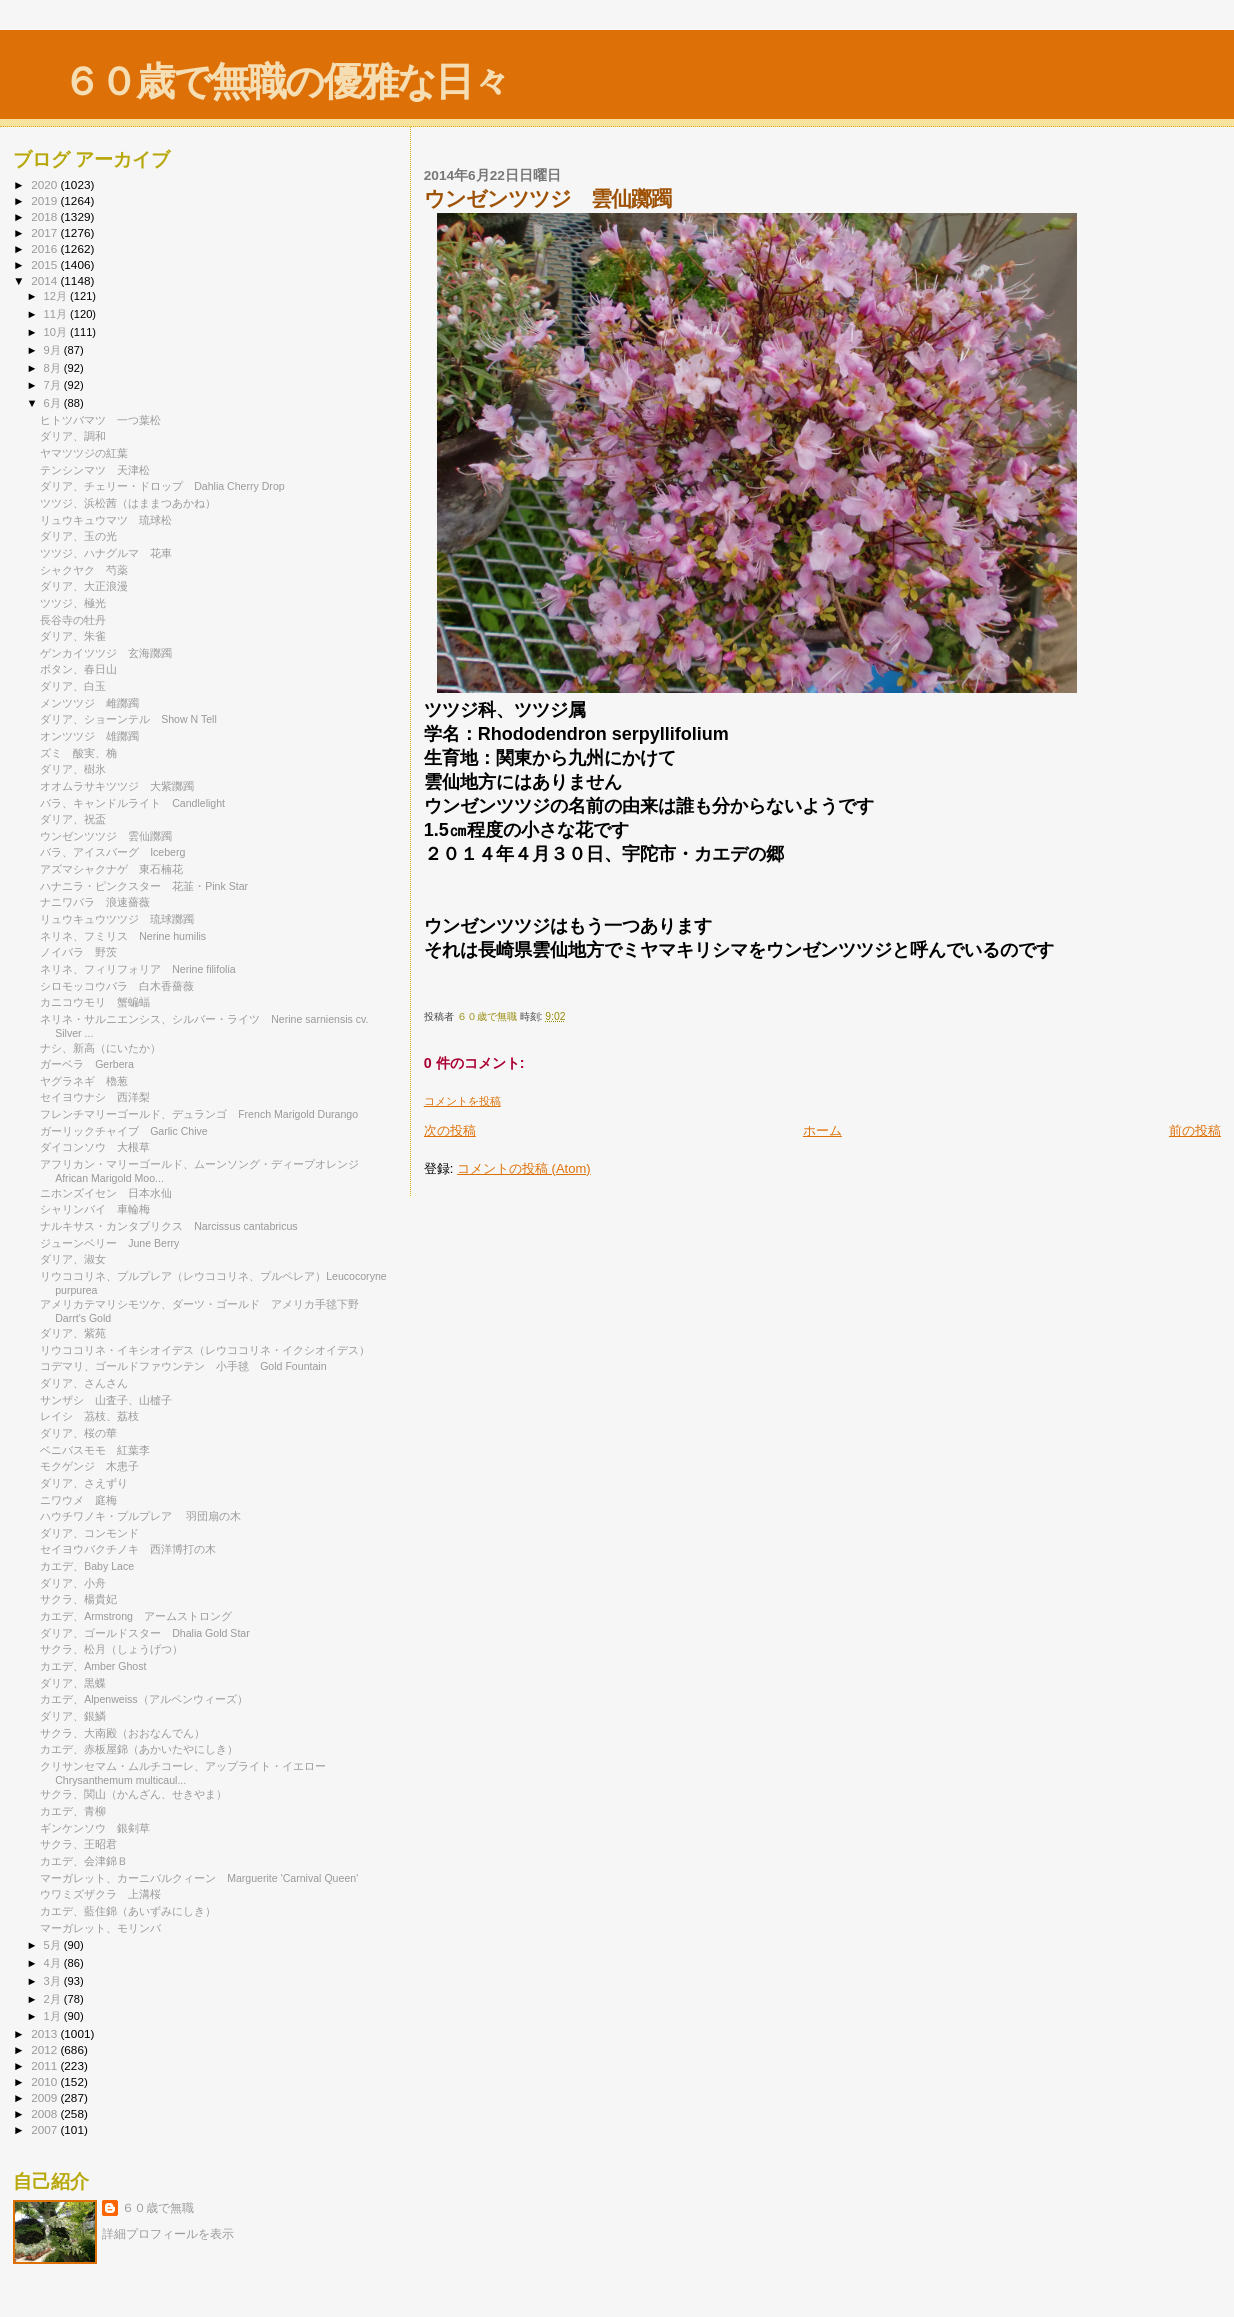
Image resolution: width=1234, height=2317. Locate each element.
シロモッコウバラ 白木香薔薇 (117, 986)
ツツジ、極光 (73, 603)
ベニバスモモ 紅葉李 (95, 1450)
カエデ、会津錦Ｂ (84, 1861)
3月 (54, 1981)
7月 (54, 385)
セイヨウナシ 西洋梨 (95, 1097)
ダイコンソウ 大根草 (95, 1147)
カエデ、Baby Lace (87, 1566)
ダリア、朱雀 (73, 636)
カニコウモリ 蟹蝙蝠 (95, 1002)
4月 (54, 1963)
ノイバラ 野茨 (78, 952)
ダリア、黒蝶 (73, 1683)
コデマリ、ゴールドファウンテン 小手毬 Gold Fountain (183, 1366)
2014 (45, 280)
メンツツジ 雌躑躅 (89, 703)
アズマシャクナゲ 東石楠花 (111, 869)
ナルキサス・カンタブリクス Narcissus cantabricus (168, 1226)
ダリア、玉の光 (78, 536)
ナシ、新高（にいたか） (100, 1048)
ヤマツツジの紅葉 (84, 453)
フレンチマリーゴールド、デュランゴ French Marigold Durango (199, 1114)
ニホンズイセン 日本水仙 (106, 1193)
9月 (54, 350)
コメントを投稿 (462, 1101)
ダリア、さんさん (84, 1383)
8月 (54, 368)
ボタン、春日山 (78, 669)
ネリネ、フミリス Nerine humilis (123, 936)
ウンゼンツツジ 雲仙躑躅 (106, 836)
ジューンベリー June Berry (109, 1243)
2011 (45, 2065)
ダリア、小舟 (73, 1583)
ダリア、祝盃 (73, 819)
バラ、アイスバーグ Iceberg (112, 852)
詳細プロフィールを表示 (168, 2234)
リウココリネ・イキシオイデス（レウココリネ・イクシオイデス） (205, 1350)
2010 (45, 2081)
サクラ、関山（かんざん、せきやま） (133, 1794)
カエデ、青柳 (73, 1811)
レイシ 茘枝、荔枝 (89, 1416)
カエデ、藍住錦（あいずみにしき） (128, 1911)
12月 (57, 296)
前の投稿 (1195, 1130)
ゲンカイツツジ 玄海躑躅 (106, 653)
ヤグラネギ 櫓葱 (84, 1081)
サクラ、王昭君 (78, 1844)
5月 (54, 1945)
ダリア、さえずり (84, 1483)
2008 (45, 2113)
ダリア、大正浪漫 (84, 586)
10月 (57, 332)
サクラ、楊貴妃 (78, 1599)
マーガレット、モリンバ (100, 1928)
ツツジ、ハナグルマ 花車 (106, 553)
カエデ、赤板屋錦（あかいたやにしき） (139, 1749)
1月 (54, 2016)
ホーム (822, 1130)
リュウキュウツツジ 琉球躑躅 (117, 919)
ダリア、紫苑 (73, 1333)
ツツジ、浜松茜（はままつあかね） (128, 503)
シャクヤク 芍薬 (84, 570)
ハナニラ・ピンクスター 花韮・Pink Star (144, 886)
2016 (45, 248)
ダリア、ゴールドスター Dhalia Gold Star (145, 1633)
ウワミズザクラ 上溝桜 (100, 1894)
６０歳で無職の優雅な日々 (285, 81)
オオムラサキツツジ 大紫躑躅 (117, 786)
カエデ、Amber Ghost (93, 1666)
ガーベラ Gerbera (87, 1064)
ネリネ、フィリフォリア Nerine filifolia (138, 969)
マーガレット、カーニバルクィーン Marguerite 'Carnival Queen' (199, 1878)
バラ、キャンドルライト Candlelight (132, 803)
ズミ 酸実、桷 (78, 753)
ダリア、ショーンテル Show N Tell (128, 719)
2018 (45, 216)
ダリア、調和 (73, 436)
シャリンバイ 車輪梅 (95, 1209)
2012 (45, 2049)
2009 (45, 2097)
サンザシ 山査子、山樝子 (106, 1400)
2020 (45, 184)
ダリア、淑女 (73, 1259)
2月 (54, 1999)
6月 (54, 403)
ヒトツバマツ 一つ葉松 (100, 420)
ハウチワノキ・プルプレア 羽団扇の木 (140, 1516)
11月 (57, 314)
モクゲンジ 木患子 (89, 1466)
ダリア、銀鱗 (73, 1716)
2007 (45, 2129)
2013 (45, 2033)
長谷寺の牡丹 (73, 620)
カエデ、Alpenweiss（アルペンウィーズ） (144, 1699)
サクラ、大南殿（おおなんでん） (122, 1733)
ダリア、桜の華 (78, 1433)
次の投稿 (450, 1130)
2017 (45, 232)
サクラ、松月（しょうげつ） (111, 1649)
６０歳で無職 (158, 2208)
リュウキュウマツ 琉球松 (106, 520)
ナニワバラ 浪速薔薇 (95, 902)
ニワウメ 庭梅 (78, 1500)
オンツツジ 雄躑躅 (89, 736)
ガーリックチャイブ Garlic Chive (124, 1131)
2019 (45, 200)
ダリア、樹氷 (73, 769)
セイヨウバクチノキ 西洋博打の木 (128, 1549)
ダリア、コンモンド (89, 1533)
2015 (45, 264)
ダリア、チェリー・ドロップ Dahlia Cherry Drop (162, 486)
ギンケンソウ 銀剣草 (95, 1828)
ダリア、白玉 (73, 686)
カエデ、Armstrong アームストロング (136, 1616)
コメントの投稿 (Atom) (524, 1168)
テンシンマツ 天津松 (95, 470)
